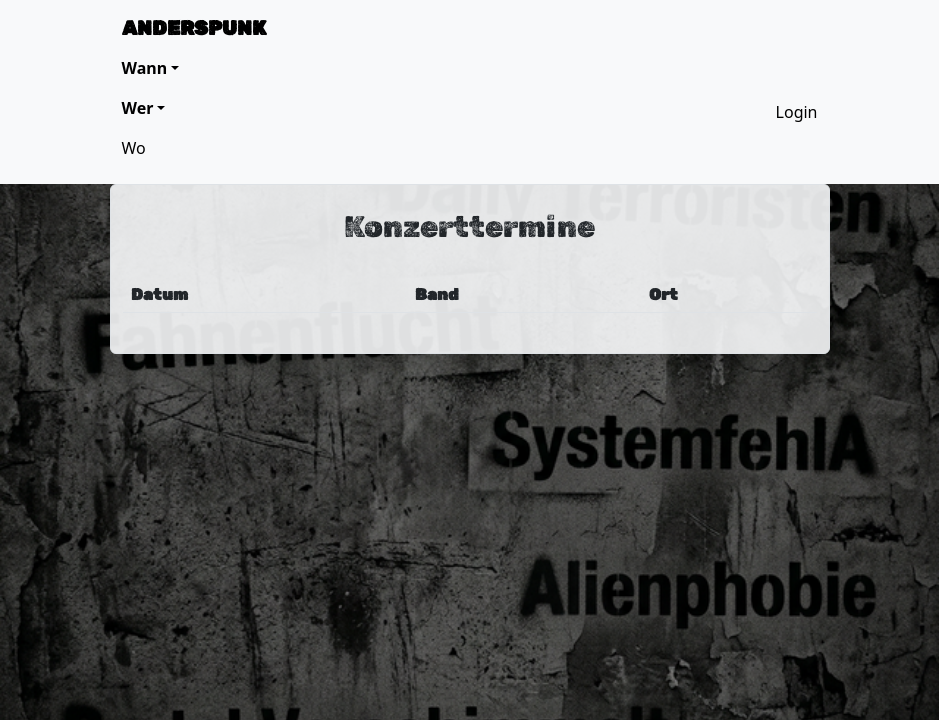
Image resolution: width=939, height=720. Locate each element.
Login (797, 112)
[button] (151, 68)
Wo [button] (134, 148)
